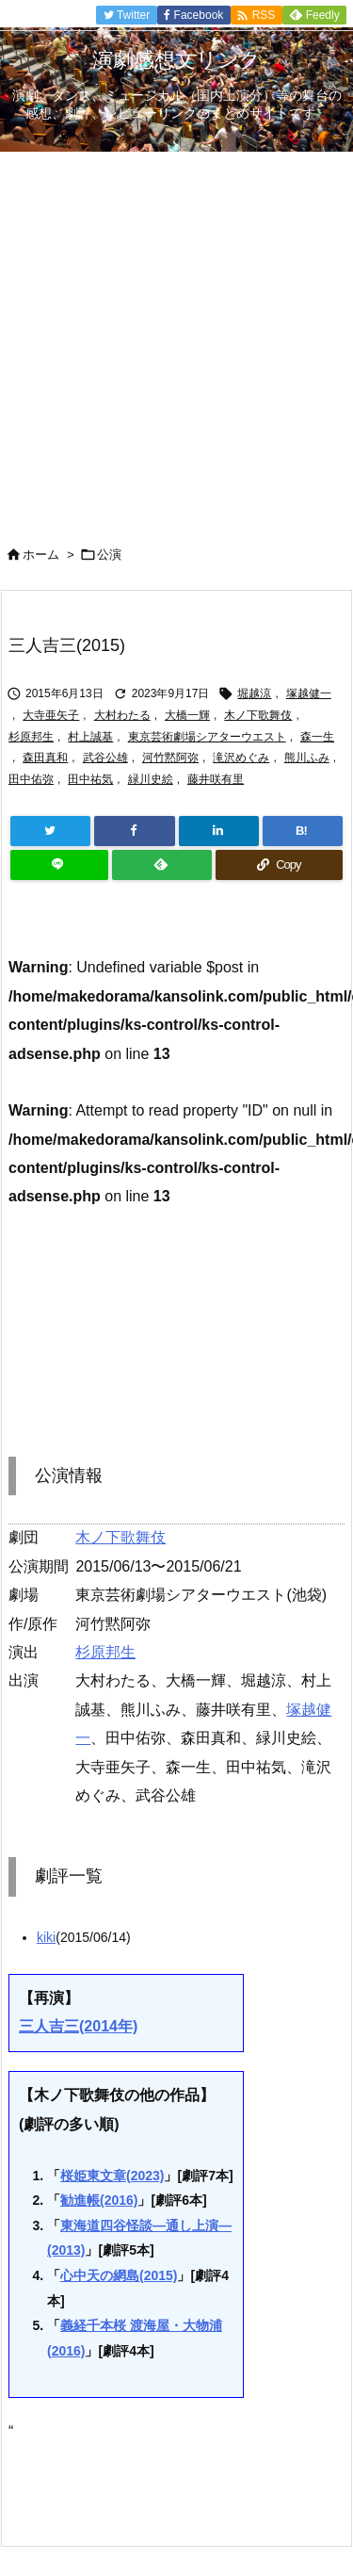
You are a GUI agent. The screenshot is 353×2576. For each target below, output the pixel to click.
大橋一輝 (187, 715)
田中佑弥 (31, 779)
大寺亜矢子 (51, 715)
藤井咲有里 (215, 779)
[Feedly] (162, 865)
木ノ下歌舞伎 (258, 715)
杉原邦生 (31, 736)
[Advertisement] (176, 337)
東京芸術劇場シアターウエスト (207, 736)
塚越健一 (308, 693)
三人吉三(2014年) (78, 2026)
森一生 (317, 736)
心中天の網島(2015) (118, 2275)
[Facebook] (134, 831)
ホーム (41, 554)
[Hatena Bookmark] (303, 831)
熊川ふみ (306, 757)
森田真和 (45, 757)
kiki (46, 1937)
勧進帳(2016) (98, 2200)
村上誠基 (90, 736)
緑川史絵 (150, 779)
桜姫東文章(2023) (112, 2175)
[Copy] (279, 865)
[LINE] (59, 865)
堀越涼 (254, 693)
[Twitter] (50, 831)
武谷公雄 (105, 757)
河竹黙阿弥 (170, 757)
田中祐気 (90, 779)
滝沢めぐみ (241, 757)
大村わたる (122, 715)
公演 (109, 554)
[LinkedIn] (219, 831)
